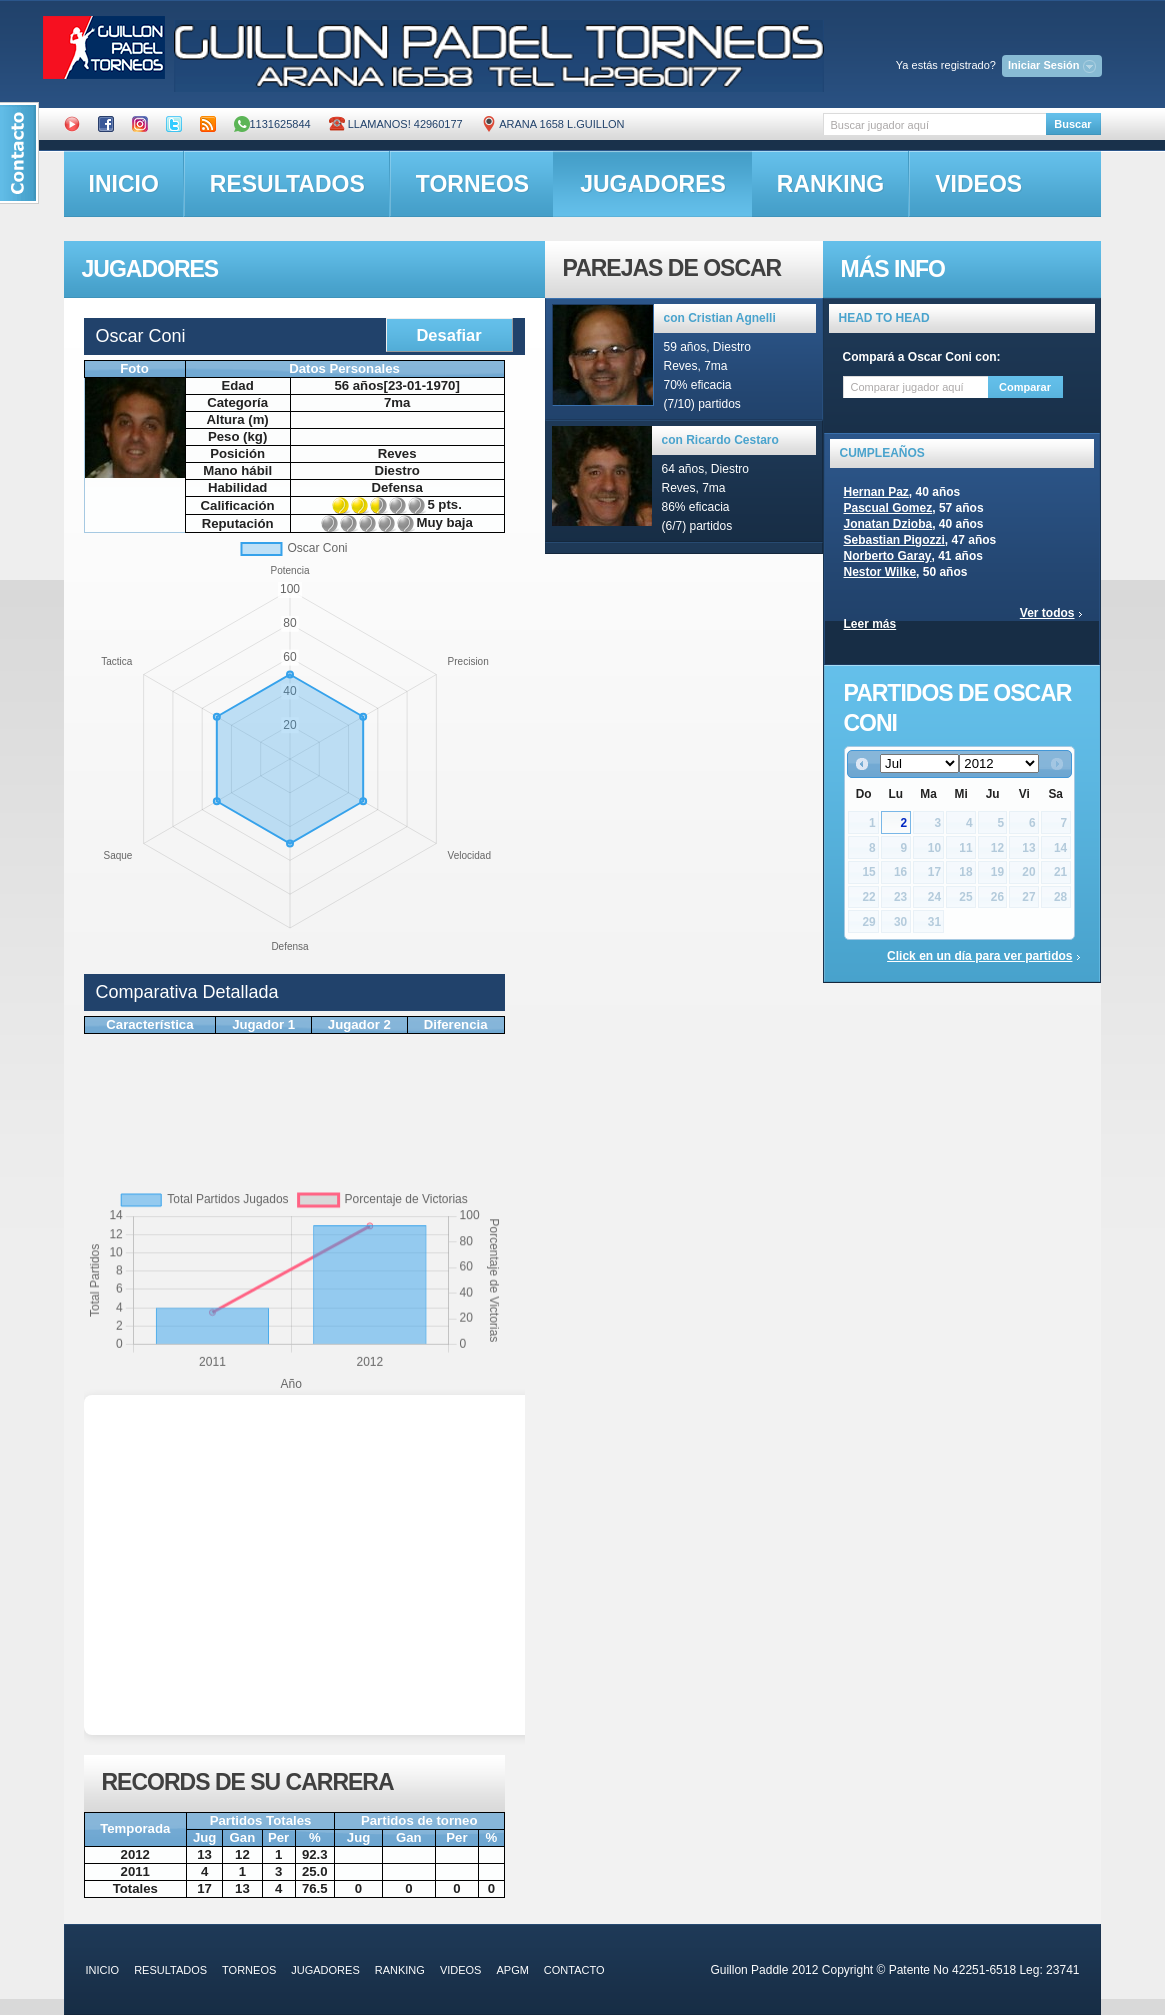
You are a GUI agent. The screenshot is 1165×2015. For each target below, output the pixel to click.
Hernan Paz (876, 492)
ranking (830, 184)
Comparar (1025, 387)
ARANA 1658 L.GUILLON (553, 124)
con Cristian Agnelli (720, 318)
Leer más (870, 624)
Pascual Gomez (888, 508)
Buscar (1072, 124)
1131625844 (272, 124)
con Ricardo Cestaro (720, 440)
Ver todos (1047, 613)
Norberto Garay (888, 556)
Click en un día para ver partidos (979, 956)
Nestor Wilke (880, 572)
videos (978, 184)
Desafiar (448, 335)
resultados (287, 184)
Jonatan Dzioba (888, 524)
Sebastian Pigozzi (894, 540)
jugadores (653, 184)
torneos (472, 184)
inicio (124, 184)
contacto (574, 1970)
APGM (512, 1970)
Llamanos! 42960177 (396, 124)
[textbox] (934, 124)
